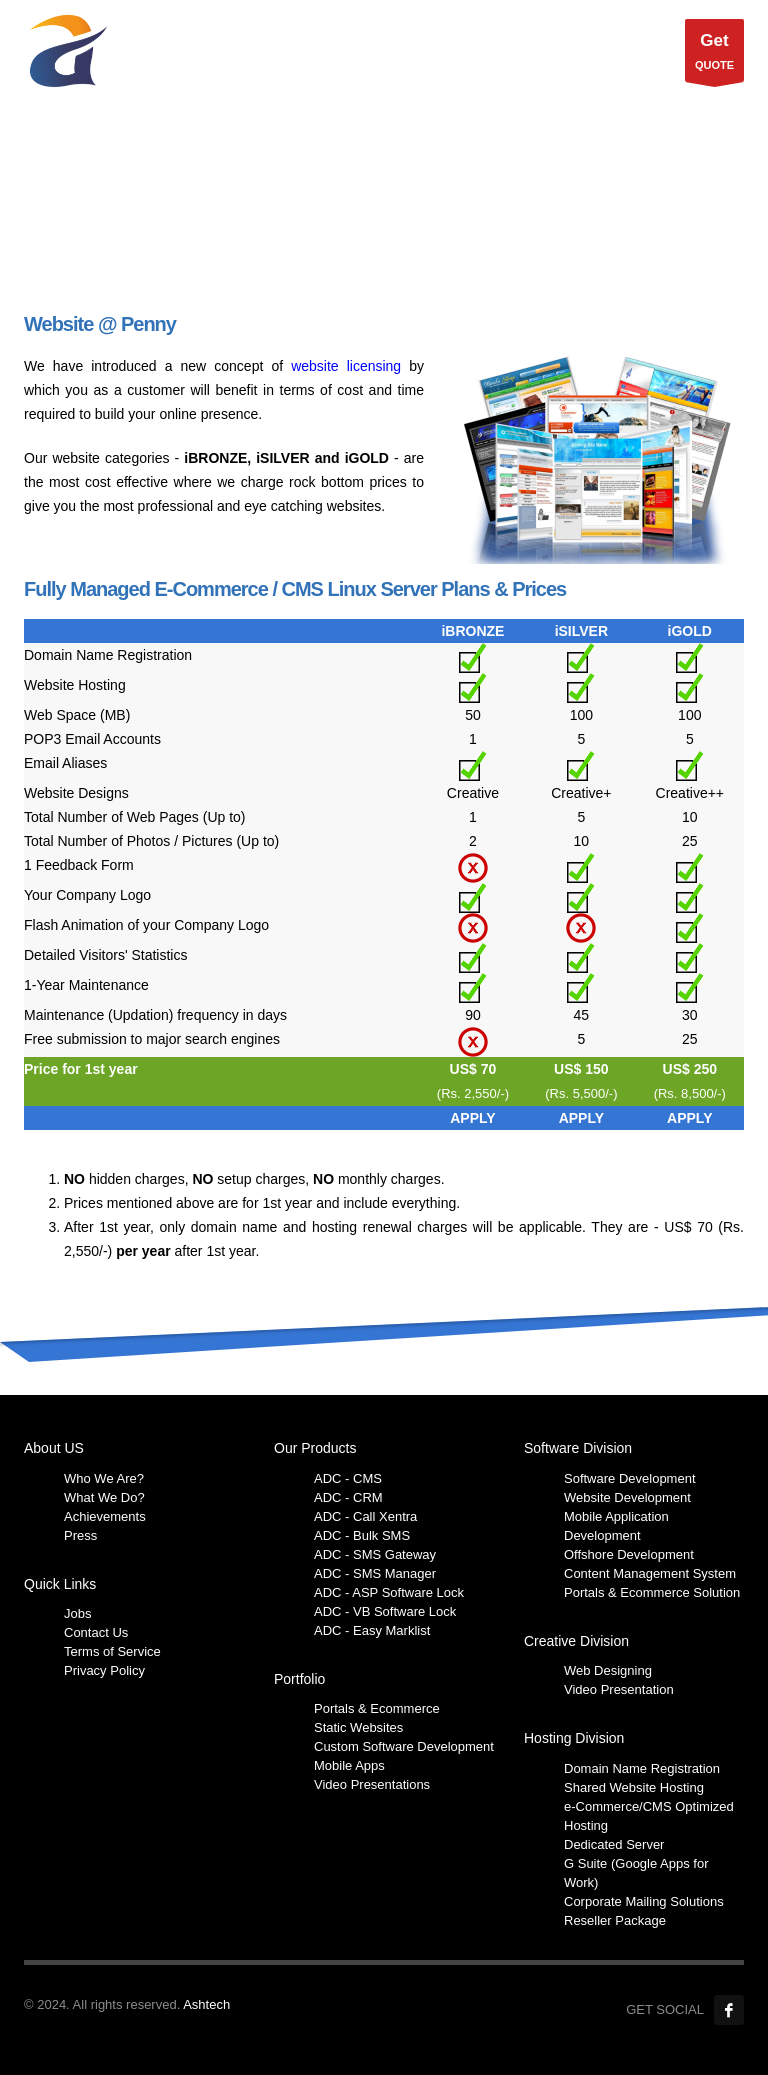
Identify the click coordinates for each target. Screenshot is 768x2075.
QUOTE (714, 55)
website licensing (346, 366)
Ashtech (206, 2004)
